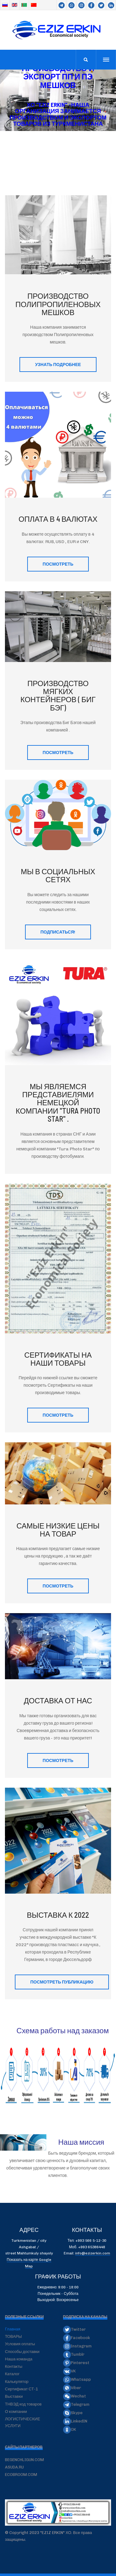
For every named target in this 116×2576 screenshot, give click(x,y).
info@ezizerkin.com (92, 2253)
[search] (86, 60)
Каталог (12, 2374)
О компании (16, 2411)
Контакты (13, 2366)
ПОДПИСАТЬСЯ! (58, 931)
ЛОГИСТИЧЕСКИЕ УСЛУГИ (22, 2422)
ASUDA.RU (14, 2467)
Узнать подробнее (58, 364)
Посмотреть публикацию (61, 1981)
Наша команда (18, 2359)
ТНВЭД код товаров (23, 2404)
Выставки (14, 2396)
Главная (12, 2329)
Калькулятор (16, 2381)
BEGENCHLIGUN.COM (24, 2459)
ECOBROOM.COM (21, 2474)
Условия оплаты (20, 2344)
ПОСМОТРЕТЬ (58, 564)
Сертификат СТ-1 (21, 2389)
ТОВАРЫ (13, 2336)
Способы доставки (22, 2351)
